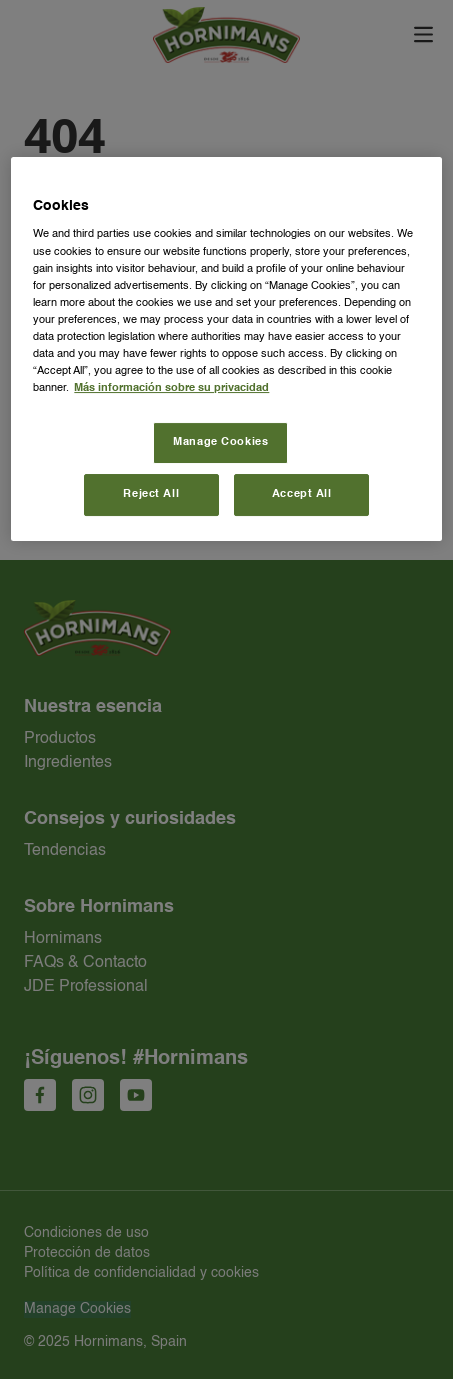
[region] (226, 349)
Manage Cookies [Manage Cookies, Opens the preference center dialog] (220, 442)
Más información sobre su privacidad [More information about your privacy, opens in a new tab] (171, 388)
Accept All (302, 494)
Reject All (151, 494)
